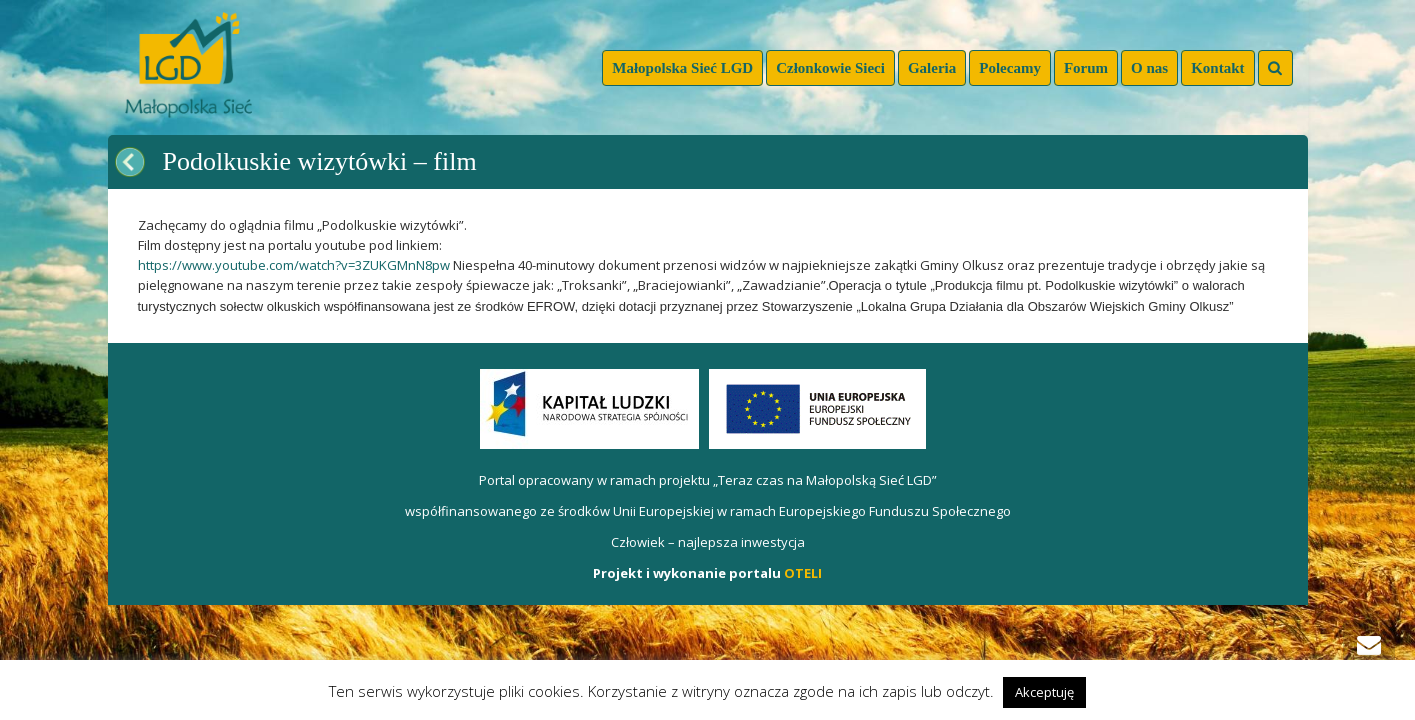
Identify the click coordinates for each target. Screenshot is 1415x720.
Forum (1086, 68)
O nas (1149, 68)
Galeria (932, 68)
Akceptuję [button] (1044, 692)
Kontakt (1217, 68)
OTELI (803, 573)
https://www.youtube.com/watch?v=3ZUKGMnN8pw (295, 265)
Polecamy (1010, 68)
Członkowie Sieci (830, 68)
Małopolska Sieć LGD (682, 68)
